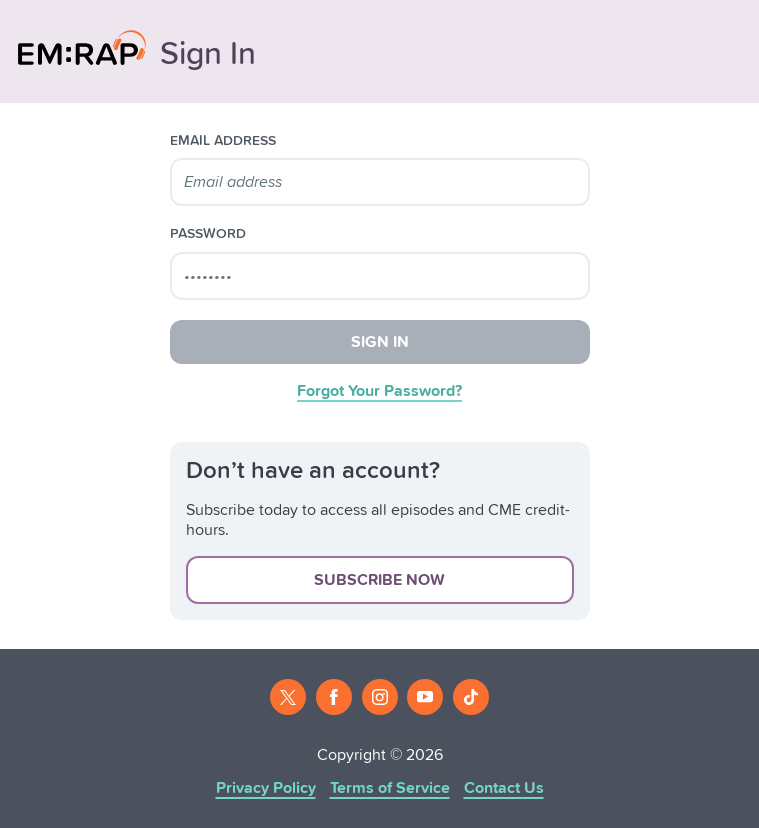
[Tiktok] (471, 697)
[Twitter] (288, 697)
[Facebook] (334, 697)
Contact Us (504, 788)
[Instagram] (380, 697)
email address (223, 141)
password (208, 234)
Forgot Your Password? (379, 391)
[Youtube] (425, 697)
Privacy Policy (266, 788)
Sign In (380, 342)
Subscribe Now (379, 580)
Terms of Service (390, 788)
